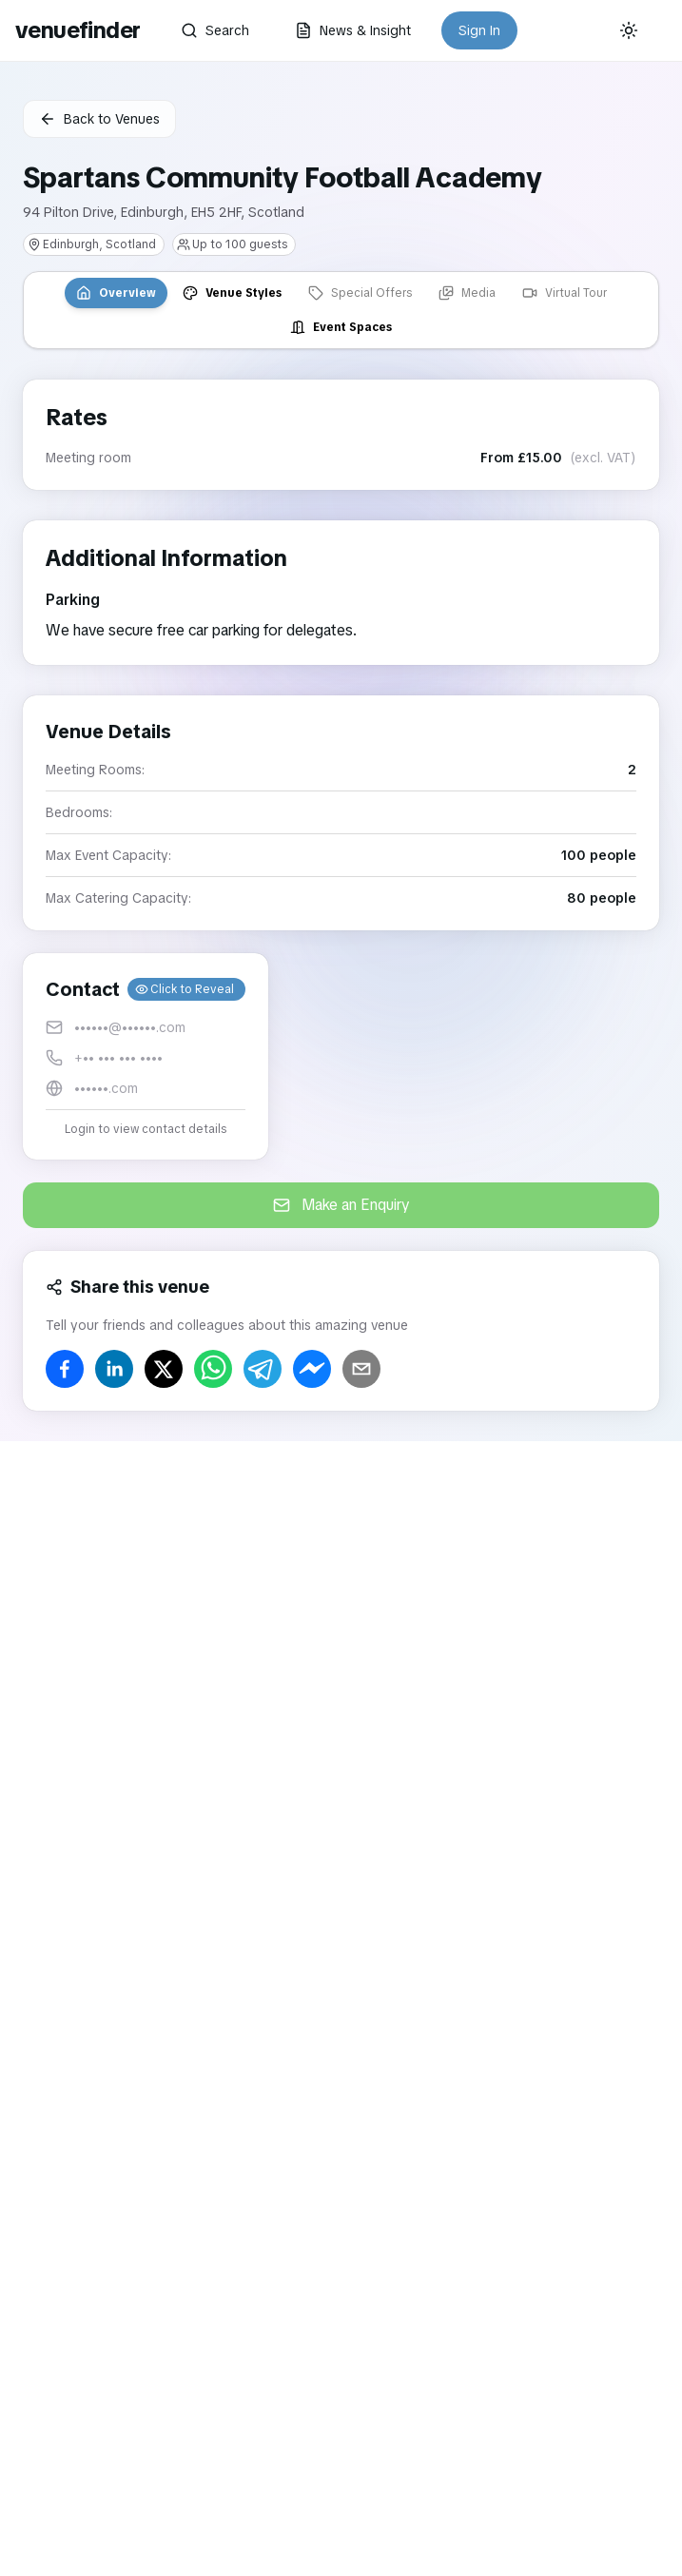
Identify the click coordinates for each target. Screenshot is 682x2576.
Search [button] (215, 30)
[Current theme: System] (629, 30)
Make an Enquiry (341, 1205)
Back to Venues (99, 118)
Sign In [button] (479, 30)
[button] (145, 1056)
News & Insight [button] (353, 30)
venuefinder (77, 30)
